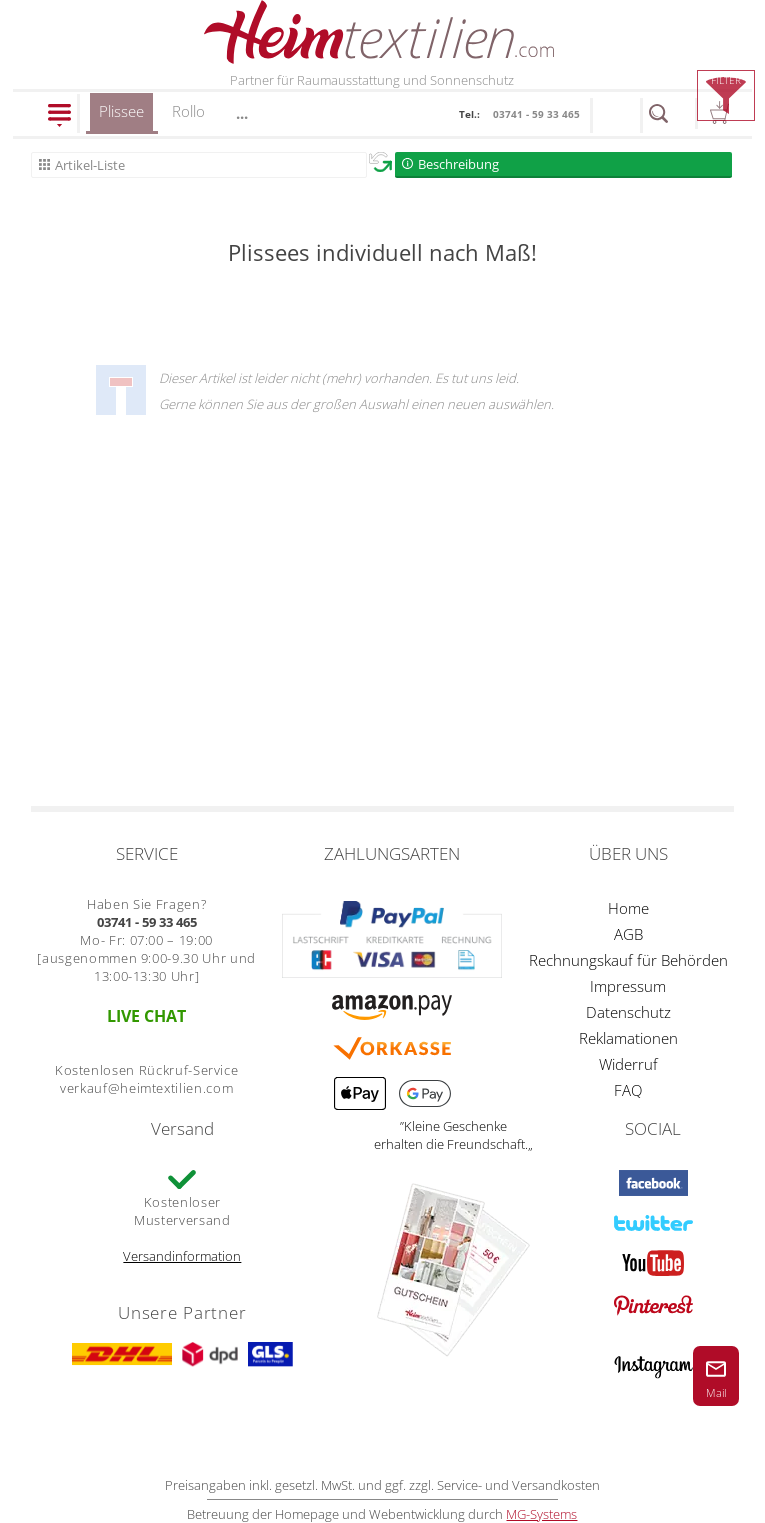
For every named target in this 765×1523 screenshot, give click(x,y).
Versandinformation (182, 1256)
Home (628, 908)
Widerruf (628, 1064)
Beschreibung (458, 164)
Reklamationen (628, 1038)
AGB (628, 934)
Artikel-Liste (90, 165)
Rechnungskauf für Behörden (628, 960)
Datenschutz (628, 1012)
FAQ (628, 1090)
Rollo (188, 111)
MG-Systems (541, 1514)
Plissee (121, 117)
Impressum (628, 986)
